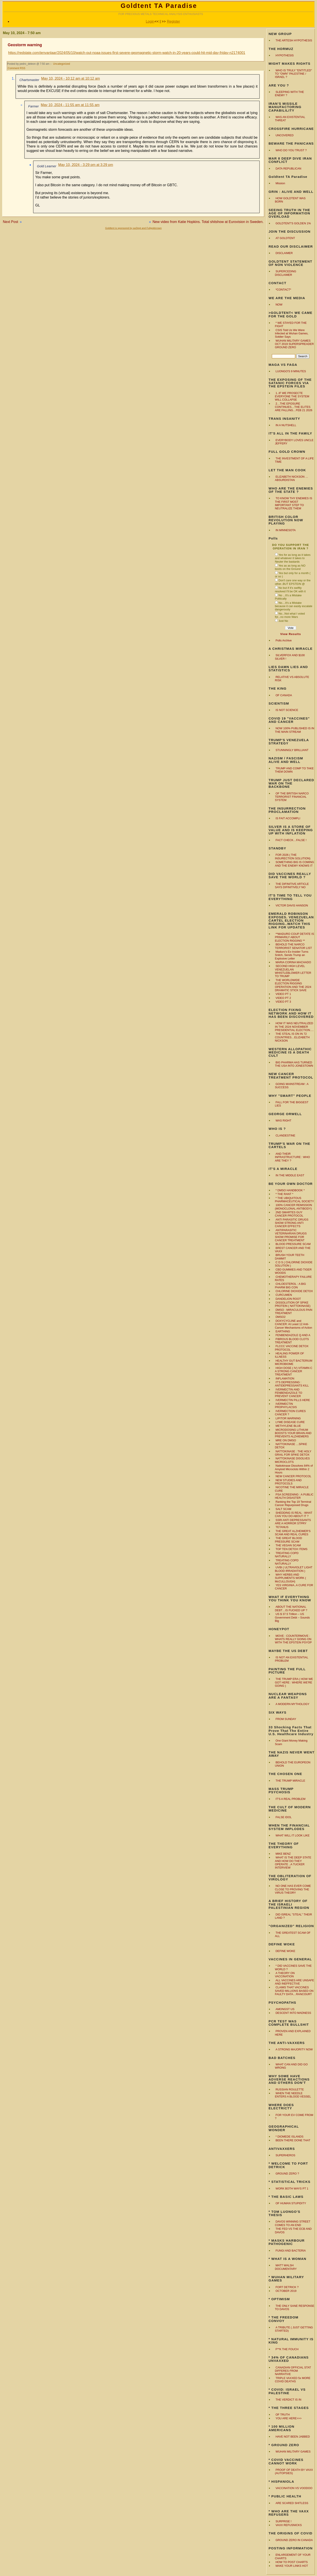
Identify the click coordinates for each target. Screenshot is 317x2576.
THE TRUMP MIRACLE (290, 1780)
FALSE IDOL (284, 1817)
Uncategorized (61, 63)
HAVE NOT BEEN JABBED (293, 2436)
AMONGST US (285, 2009)
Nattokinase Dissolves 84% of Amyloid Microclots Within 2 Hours (294, 1469)
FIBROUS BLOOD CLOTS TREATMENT (292, 1340)
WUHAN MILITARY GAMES (293, 2451)
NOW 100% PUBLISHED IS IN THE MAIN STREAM (294, 730)
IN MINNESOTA (286, 530)
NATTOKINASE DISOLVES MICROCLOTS (292, 1460)
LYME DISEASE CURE (290, 1422)
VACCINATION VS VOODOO (294, 2488)
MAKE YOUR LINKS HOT (292, 2565)
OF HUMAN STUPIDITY (291, 2203)
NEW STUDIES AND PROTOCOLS (288, 1482)
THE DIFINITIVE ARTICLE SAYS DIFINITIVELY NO (292, 885)
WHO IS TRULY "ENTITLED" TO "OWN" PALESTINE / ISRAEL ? (293, 74)
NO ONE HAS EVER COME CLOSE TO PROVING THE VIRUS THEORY (293, 1889)
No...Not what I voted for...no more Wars (290, 615)
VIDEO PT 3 (283, 1001)
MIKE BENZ (283, 1853)
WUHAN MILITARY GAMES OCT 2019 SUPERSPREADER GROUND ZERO (294, 344)
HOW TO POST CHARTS (292, 2562)
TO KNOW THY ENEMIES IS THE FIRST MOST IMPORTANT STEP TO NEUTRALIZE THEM (293, 503)
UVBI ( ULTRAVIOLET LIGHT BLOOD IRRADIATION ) (294, 1569)
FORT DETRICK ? (287, 2287)
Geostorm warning (25, 45)
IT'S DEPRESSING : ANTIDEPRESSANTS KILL (292, 1384)
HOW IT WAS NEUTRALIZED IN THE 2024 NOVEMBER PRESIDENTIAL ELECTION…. (294, 1027)
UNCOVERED (285, 135)
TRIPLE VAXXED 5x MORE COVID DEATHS (292, 2379)
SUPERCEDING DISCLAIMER (285, 273)
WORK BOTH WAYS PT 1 (292, 2188)
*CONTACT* (283, 289)
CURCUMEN (284, 1294)
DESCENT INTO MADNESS (293, 2012)
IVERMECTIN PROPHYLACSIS (286, 1405)
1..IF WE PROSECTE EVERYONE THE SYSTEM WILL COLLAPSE (292, 396)
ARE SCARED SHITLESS (292, 2503)
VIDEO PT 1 (283, 994)
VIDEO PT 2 (283, 998)
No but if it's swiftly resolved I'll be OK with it (290, 589)
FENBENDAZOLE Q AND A (293, 1335)
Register (173, 21)
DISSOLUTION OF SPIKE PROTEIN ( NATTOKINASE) (293, 1304)
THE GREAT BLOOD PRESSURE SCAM (288, 1539)
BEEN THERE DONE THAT (293, 2140)
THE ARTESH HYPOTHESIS (294, 40)
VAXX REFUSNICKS (289, 2525)
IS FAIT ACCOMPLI (288, 818)
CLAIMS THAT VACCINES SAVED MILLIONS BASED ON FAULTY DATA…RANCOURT (294, 1991)
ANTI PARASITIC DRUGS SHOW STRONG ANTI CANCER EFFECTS (291, 1223)
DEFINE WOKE (285, 1951)
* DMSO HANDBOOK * (290, 1190)
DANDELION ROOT (288, 1298)
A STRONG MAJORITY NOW (294, 2049)
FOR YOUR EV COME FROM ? (294, 2116)
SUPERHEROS (285, 2155)
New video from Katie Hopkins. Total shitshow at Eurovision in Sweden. (208, 222)
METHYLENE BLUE (288, 1425)
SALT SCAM (283, 1509)
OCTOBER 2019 (286, 2290)
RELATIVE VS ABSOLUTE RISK (292, 678)
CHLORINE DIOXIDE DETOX (294, 1291)
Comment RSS (16, 68)
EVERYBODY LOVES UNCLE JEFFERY (294, 441)
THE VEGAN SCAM (288, 1545)
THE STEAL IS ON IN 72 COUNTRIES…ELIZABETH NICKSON (292, 1037)
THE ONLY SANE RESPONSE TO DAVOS (294, 2307)
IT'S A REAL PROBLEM (291, 1799)
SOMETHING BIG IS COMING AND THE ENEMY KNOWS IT (294, 863)
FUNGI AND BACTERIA (291, 2250)
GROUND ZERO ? (287, 2173)
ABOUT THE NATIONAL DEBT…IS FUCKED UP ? (291, 1608)
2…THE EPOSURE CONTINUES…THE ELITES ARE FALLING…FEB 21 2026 (293, 407)
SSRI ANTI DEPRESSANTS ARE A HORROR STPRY (293, 1521)
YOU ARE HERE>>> (289, 2418)
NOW (279, 304)
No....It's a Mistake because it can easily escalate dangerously (293, 606)
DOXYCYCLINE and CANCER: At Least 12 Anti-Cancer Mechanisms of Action (293, 1324)
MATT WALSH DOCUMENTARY (286, 2267)
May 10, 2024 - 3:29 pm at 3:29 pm (85, 165)
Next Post (10, 222)
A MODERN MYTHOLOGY (293, 1704)
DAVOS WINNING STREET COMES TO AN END (292, 2223)
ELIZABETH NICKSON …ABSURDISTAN (291, 478)
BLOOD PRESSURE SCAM (293, 1244)
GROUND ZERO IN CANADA (294, 2540)
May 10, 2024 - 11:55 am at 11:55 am (70, 105)
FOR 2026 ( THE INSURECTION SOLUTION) (292, 856)
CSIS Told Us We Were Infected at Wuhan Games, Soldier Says (291, 333)
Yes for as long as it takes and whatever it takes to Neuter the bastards (293, 558)
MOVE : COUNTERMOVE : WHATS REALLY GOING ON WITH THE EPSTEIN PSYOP (293, 1639)
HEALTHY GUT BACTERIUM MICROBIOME (293, 1362)
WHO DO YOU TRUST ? (291, 150)
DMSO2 (281, 1316)
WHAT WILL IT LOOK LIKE (293, 1835)
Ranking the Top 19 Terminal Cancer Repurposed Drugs (293, 1503)
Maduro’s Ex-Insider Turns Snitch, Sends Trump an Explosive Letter (291, 955)
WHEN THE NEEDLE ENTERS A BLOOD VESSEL (293, 2095)
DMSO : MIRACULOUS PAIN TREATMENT (293, 1311)
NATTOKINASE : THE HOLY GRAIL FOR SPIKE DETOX (293, 1453)
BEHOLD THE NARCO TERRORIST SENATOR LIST (293, 946)
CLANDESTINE (285, 1135)
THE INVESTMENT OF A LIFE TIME (294, 460)
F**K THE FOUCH (287, 2349)
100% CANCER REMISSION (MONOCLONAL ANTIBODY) (293, 1206)
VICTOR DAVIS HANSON (292, 905)
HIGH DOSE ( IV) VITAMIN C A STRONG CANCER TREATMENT (293, 1371)
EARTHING (283, 1331)
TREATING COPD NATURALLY (287, 1554)
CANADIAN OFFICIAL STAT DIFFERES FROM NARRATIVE (293, 2371)
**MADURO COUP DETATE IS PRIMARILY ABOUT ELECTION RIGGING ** (294, 937)
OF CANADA (284, 695)
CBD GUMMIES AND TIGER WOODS (293, 1271)
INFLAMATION (285, 1378)
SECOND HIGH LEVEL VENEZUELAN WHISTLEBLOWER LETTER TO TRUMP (293, 971)
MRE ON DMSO (286, 1440)
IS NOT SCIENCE (287, 710)
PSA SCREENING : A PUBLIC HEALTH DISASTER (294, 1496)
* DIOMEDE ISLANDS (290, 2136)
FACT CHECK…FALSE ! (291, 840)
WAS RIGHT (283, 1120)
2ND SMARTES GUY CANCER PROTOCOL (289, 1214)
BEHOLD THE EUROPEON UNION (292, 1764)
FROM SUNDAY (286, 1719)
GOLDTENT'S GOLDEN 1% (293, 223)
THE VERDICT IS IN (288, 2399)
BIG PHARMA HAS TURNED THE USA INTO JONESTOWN (294, 1064)
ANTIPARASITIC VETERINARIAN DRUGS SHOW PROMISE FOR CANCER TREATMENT (291, 1235)
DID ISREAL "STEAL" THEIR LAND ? (293, 1916)
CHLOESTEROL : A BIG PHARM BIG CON (290, 1285)
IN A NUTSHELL (286, 425)
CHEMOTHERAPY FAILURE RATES (293, 1278)
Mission (280, 183)
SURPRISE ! (284, 2521)
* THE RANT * (284, 1194)
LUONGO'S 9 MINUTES (291, 371)
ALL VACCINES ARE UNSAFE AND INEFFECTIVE (294, 1982)
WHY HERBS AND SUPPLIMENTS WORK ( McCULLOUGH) (290, 1578)
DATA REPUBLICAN (288, 168)
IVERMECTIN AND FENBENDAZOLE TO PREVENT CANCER (288, 1393)
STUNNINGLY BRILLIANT (292, 750)
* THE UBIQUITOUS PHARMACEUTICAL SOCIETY (294, 1199)
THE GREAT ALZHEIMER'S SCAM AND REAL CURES (293, 1532)
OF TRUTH (283, 2414)
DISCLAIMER (284, 253)
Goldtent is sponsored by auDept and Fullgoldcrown (133, 228)
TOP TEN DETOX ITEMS (292, 1549)
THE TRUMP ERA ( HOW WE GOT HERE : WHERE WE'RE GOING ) (294, 1682)
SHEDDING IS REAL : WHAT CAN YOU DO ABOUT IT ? (293, 1514)
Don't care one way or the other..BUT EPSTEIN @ (293, 582)
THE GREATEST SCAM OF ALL (293, 1934)
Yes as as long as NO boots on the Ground (290, 567)
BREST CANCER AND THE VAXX (293, 1249)
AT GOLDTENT (285, 238)
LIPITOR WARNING (288, 1418)
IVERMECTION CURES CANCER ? (290, 1412)
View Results (290, 634)
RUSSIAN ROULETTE (290, 2089)
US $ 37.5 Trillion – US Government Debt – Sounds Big (292, 1617)
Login (150, 21)
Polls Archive (284, 640)
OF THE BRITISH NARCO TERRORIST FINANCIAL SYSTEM (292, 797)
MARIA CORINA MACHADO (293, 962)
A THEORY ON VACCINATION (285, 1974)
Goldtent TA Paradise (159, 5)
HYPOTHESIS (285, 55)
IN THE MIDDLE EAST (290, 1175)
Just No (283, 620)
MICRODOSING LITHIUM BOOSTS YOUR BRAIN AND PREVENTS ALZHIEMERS (293, 1433)
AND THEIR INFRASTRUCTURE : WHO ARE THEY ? (292, 1157)
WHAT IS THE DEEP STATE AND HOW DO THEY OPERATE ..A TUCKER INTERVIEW (293, 1862)
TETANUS (282, 1527)
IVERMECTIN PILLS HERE (293, 1400)
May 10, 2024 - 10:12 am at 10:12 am (70, 78)
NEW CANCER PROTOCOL (293, 1476)
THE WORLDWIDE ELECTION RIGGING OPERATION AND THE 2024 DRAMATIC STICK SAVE (293, 985)
